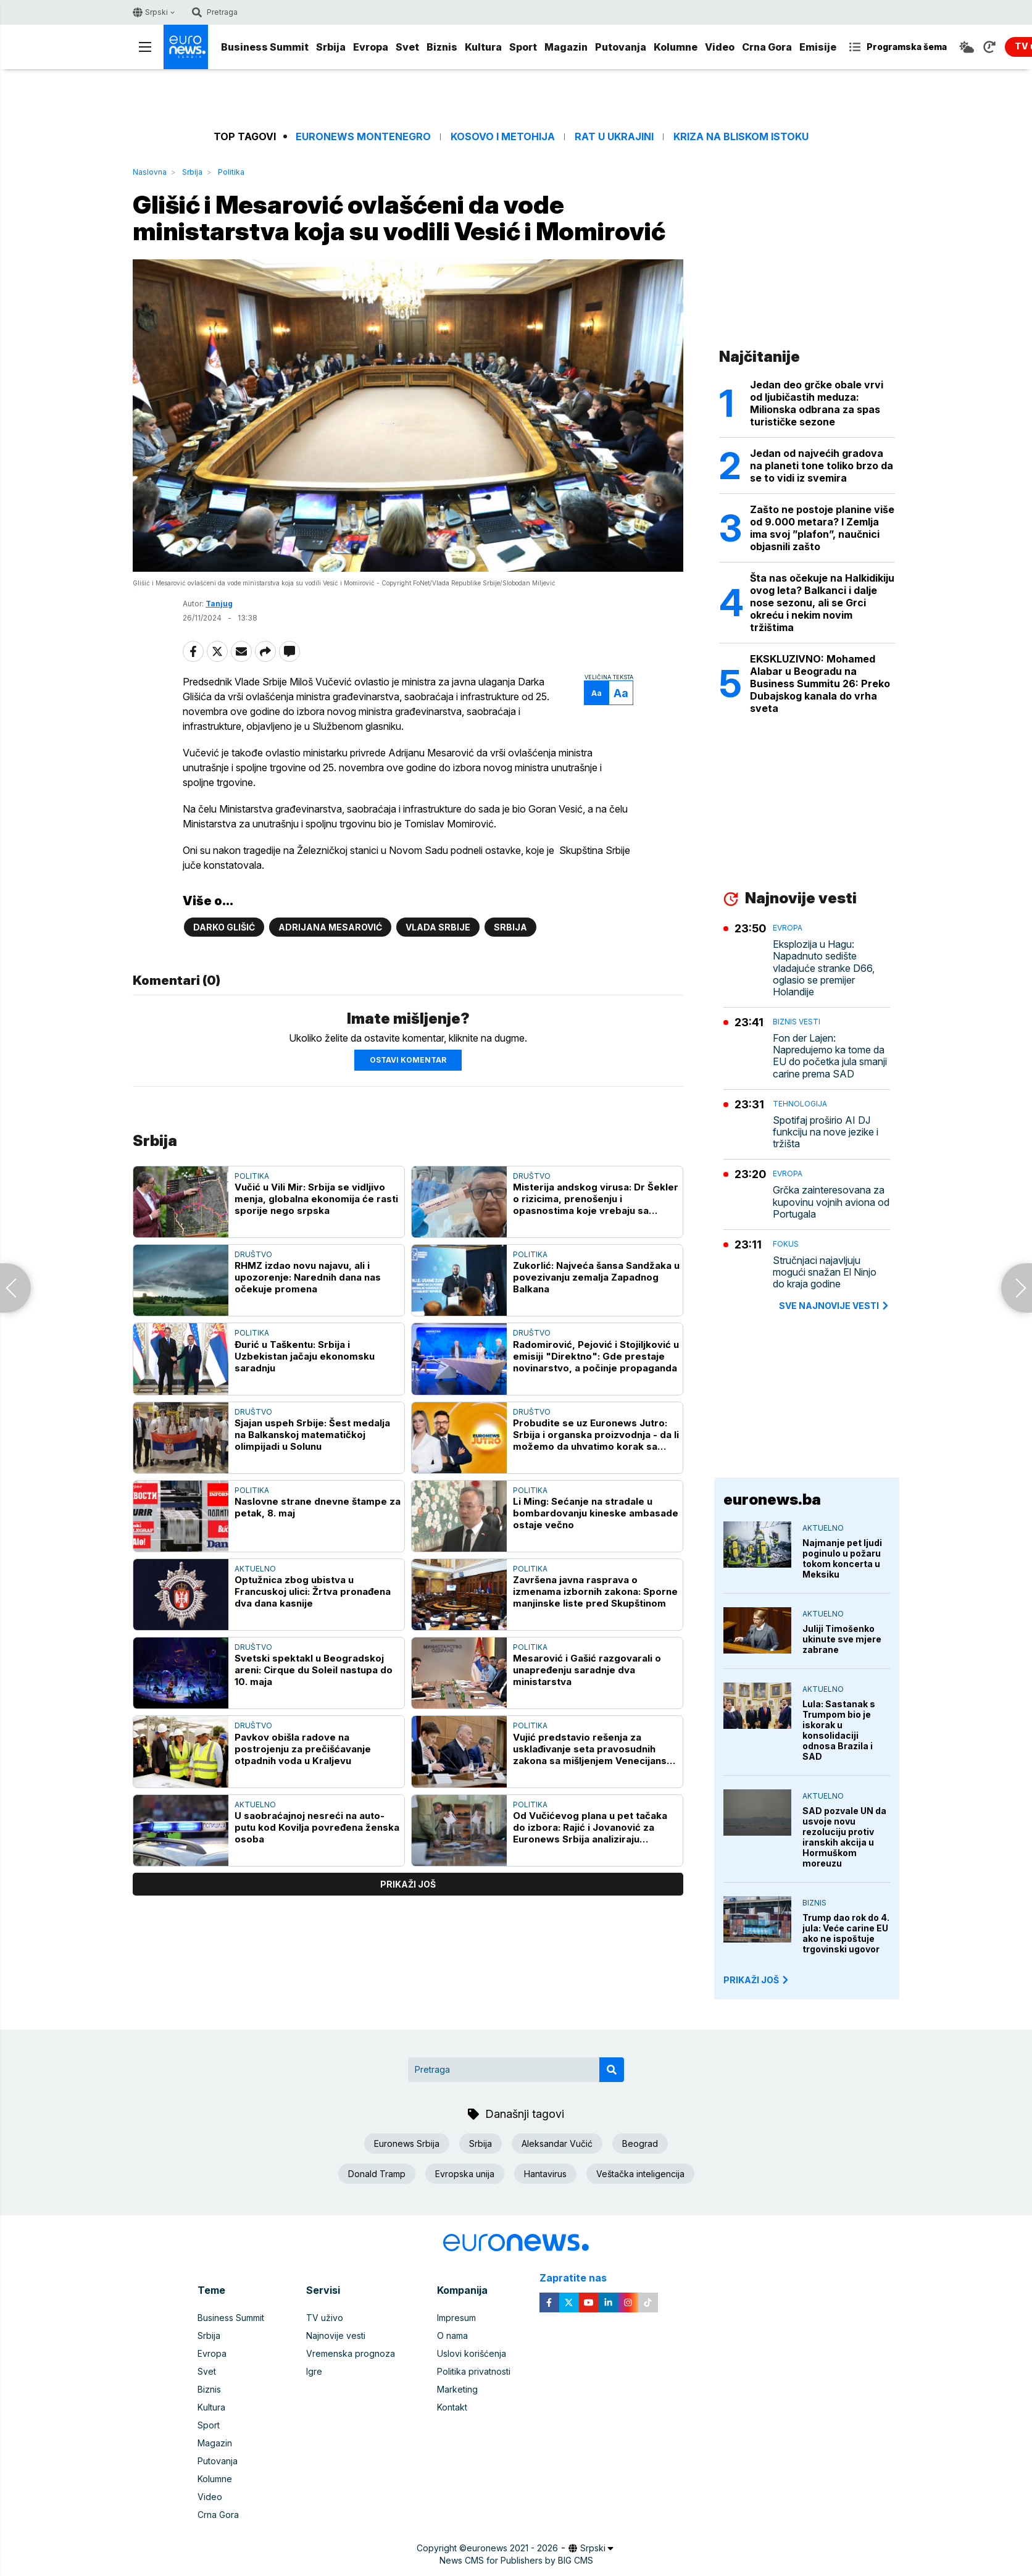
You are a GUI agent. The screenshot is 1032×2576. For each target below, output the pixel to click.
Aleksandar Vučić (557, 2143)
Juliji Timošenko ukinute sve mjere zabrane (841, 1639)
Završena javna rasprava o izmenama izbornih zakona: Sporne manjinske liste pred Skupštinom (595, 1591)
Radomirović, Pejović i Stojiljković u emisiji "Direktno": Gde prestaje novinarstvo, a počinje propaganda (596, 1356)
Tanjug (219, 603)
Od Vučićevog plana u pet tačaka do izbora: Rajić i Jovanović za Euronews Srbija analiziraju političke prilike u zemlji (590, 1827)
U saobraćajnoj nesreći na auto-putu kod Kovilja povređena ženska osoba (317, 1827)
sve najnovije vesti (834, 1305)
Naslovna (150, 172)
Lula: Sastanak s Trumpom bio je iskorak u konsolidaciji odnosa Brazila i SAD (838, 1730)
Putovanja (620, 47)
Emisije (817, 47)
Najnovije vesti (335, 2335)
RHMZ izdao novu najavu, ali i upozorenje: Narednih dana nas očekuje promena (308, 1277)
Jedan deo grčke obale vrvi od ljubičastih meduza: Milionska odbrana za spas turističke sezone (816, 403)
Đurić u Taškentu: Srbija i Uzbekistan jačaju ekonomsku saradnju (305, 1356)
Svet (407, 47)
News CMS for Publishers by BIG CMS (516, 2560)
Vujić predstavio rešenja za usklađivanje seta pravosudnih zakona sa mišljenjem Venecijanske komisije (595, 1749)
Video (719, 47)
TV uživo (324, 2317)
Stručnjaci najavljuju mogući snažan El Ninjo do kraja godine (824, 1272)
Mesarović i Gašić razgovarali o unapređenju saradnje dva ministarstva (587, 1669)
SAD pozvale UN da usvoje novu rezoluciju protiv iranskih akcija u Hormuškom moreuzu (844, 1836)
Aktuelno (255, 1568)
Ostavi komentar (408, 1059)
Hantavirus (545, 2173)
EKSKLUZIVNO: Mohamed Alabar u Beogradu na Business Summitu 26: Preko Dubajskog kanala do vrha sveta (820, 683)
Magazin (566, 47)
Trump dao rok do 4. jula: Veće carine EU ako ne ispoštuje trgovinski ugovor (845, 1933)
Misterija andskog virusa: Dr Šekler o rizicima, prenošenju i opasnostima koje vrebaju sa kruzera (595, 1198)
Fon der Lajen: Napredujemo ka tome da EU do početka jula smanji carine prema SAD (830, 1056)
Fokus (786, 1243)
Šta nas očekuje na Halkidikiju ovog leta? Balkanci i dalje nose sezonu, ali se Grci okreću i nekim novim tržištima (822, 603)
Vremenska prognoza (350, 2353)
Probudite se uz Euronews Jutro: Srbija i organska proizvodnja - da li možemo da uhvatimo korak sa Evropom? (596, 1434)
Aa (596, 693)
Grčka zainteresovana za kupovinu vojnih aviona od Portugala (831, 1201)
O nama (452, 2335)
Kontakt (452, 2407)
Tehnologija (800, 1103)
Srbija (331, 47)
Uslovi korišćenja (471, 2353)
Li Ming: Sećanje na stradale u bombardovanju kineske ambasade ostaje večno (595, 1513)
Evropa (370, 47)
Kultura (483, 47)
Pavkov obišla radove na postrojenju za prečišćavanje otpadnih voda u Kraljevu (303, 1749)
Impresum (456, 2317)
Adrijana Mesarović (330, 927)
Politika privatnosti (473, 2371)
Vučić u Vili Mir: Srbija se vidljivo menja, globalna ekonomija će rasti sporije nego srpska (316, 1198)
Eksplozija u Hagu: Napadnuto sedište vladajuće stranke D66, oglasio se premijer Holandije (824, 968)
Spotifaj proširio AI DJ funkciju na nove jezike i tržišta (825, 1132)
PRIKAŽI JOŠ (756, 1980)
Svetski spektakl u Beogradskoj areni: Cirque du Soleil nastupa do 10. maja (314, 1669)
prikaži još (408, 1884)
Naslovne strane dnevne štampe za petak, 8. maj (318, 1507)
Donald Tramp (377, 2173)
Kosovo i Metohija (503, 137)
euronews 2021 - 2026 (512, 2548)
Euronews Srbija (406, 2143)
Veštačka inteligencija (640, 2173)
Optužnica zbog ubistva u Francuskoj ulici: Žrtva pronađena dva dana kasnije (313, 1591)
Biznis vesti (796, 1021)
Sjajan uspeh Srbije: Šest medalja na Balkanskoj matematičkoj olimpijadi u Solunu (312, 1434)
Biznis (442, 47)
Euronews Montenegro (363, 137)
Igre (314, 2371)
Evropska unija (464, 2173)
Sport (523, 47)
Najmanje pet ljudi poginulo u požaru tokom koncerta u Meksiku (842, 1558)
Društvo (532, 1176)
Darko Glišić (224, 927)
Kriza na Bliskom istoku (741, 137)
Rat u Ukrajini (614, 137)
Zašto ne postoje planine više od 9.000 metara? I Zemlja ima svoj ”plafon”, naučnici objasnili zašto (822, 528)
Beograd (640, 2143)
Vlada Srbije (438, 927)
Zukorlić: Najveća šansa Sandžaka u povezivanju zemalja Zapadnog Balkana (596, 1277)
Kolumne (675, 47)
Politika (231, 172)
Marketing (457, 2389)
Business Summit (265, 47)
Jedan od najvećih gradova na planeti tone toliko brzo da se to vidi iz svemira (821, 465)
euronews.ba (772, 1499)
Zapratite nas (579, 2278)
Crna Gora (767, 47)
